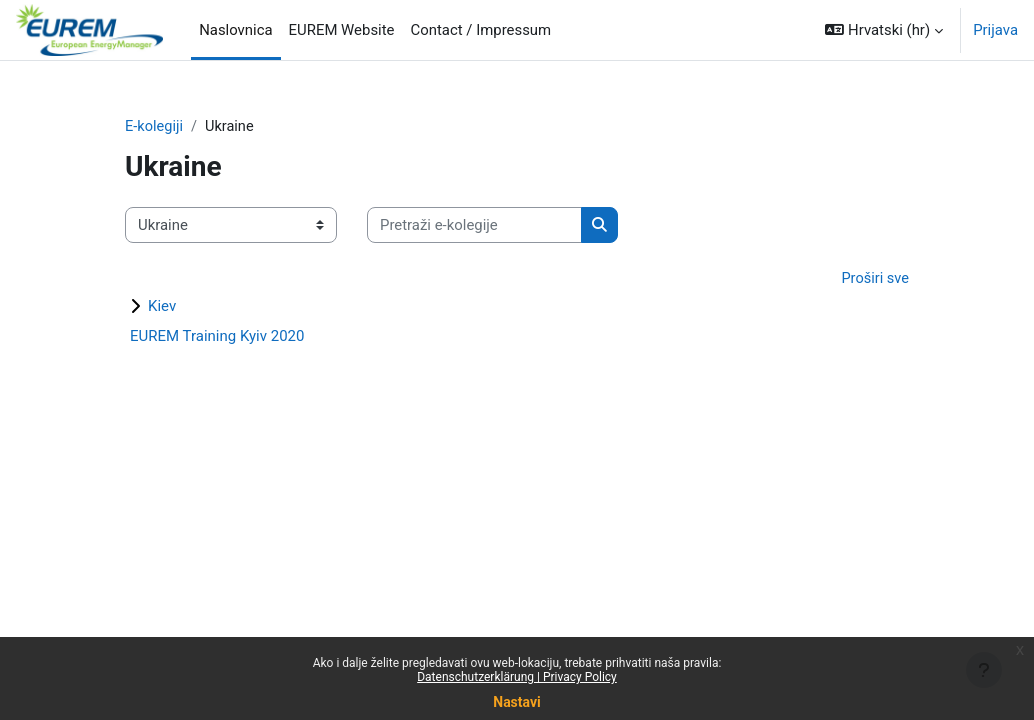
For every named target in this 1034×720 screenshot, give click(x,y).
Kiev (162, 307)
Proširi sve (874, 279)
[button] (884, 30)
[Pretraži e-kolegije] (474, 225)
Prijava (995, 30)
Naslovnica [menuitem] (235, 30)
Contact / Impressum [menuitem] (481, 30)
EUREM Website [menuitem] (342, 30)
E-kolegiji (154, 127)
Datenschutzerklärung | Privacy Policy (517, 677)
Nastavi (516, 702)
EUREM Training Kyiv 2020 (217, 337)
